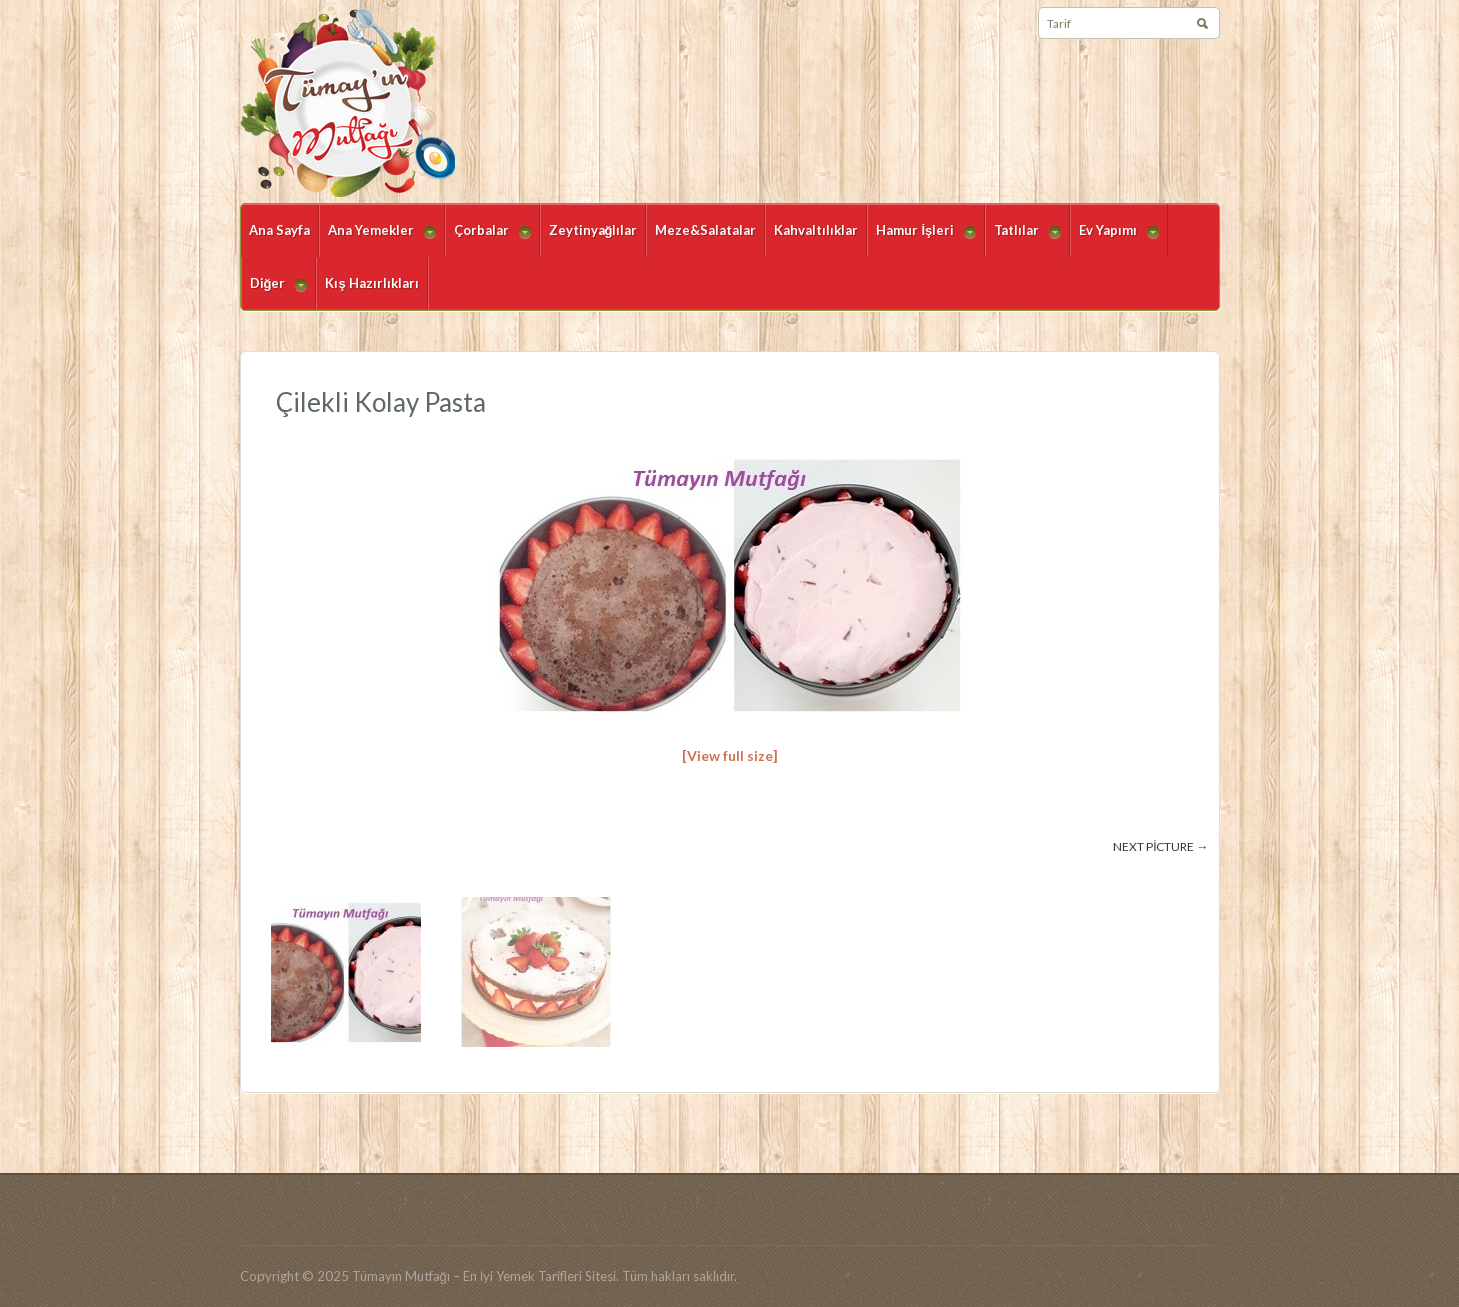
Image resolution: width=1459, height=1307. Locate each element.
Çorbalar (488, 239)
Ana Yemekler (377, 239)
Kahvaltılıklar (816, 230)
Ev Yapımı (1114, 239)
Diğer (274, 292)
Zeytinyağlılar (593, 230)
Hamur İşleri (921, 239)
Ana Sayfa (279, 230)
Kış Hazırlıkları (371, 283)
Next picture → (1160, 846)
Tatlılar (1023, 239)
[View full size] (730, 755)
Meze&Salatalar (705, 230)
